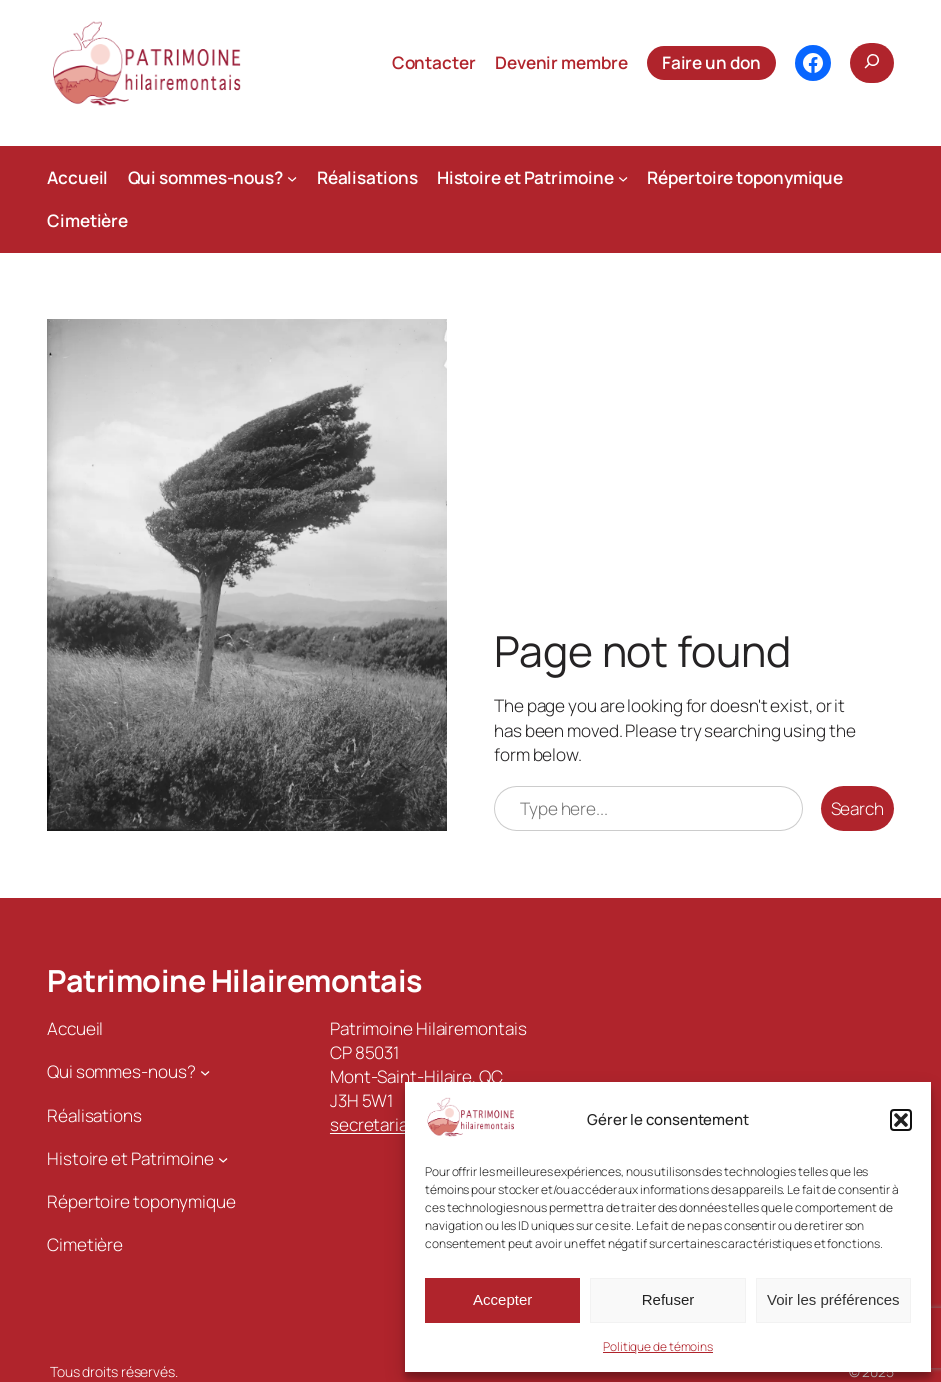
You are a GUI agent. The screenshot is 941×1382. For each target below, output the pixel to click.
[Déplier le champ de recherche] (872, 63)
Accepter (502, 1299)
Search (857, 808)
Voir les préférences (833, 1299)
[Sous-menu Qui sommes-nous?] (292, 178)
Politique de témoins (658, 1346)
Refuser (668, 1299)
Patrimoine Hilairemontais (234, 980)
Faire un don (711, 62)
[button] (901, 1120)
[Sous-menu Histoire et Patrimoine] (623, 178)
